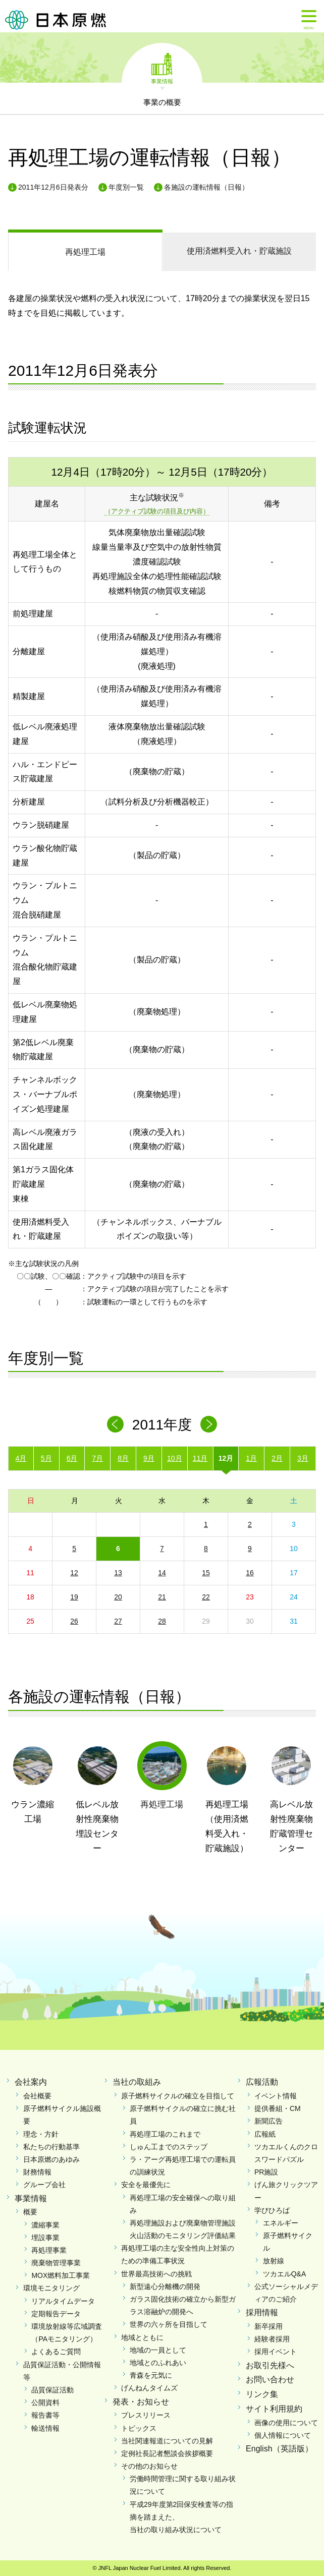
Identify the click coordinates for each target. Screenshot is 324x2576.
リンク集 (262, 2394)
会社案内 (31, 2082)
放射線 (273, 2261)
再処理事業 (49, 2250)
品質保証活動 (52, 2390)
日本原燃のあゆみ (51, 2159)
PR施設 (266, 2172)
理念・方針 (41, 2134)
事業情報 (162, 80)
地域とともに (142, 2337)
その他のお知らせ (149, 2466)
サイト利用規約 (274, 2409)
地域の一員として (158, 2350)
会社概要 (37, 2096)
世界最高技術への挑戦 (156, 2274)
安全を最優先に (146, 2185)
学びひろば (272, 2210)
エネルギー (280, 2223)
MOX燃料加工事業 (60, 2275)
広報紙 (265, 2134)
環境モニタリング (51, 2288)
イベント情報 (275, 2096)
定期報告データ (56, 2314)
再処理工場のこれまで (165, 2134)
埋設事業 (45, 2238)
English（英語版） (279, 2448)
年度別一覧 (126, 187)
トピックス (138, 2428)
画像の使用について (286, 2423)
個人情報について (282, 2435)
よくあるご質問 (56, 2352)
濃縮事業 (45, 2225)
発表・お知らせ (141, 2401)
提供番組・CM (277, 2108)
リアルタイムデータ (63, 2301)
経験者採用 (272, 2339)
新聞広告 (268, 2121)
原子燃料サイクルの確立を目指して (177, 2096)
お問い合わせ (270, 2379)
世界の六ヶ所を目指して (168, 2324)
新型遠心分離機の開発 (165, 2286)
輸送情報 (45, 2428)
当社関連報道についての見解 (167, 2441)
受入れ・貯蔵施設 (239, 251)
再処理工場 (85, 252)
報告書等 (45, 2415)
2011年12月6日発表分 (53, 187)
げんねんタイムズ (149, 2388)
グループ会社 (44, 2185)
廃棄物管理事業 (56, 2263)
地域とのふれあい (158, 2363)
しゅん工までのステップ (168, 2147)
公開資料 (45, 2402)
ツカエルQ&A (284, 2274)
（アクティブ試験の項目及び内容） (156, 511)
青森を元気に (151, 2375)
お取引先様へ (270, 2365)
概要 (30, 2212)
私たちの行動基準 (51, 2147)
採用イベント (275, 2352)
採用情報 (262, 2312)
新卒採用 (268, 2326)
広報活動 (262, 2082)
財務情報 (37, 2172)
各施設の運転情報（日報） (206, 187)
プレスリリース (146, 2415)
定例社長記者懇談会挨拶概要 (167, 2453)
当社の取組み (137, 2082)
